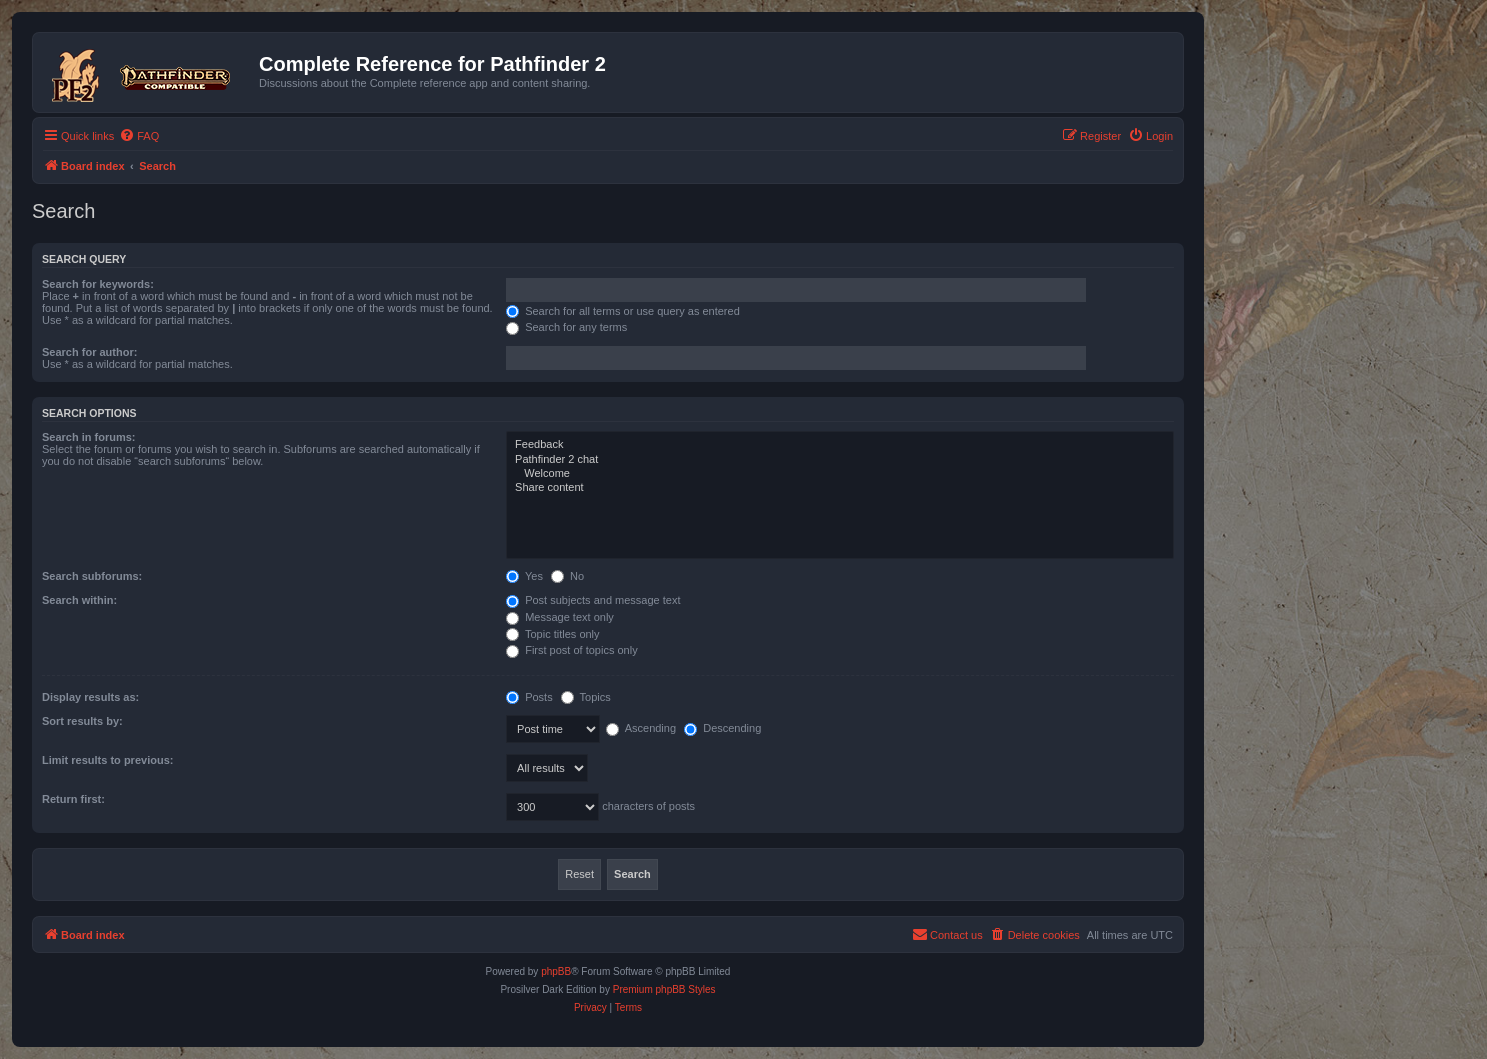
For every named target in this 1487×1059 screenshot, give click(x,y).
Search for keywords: (98, 284)
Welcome (840, 474)
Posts (529, 697)
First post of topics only (572, 650)
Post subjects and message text (593, 600)
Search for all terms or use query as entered (623, 311)
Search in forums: (89, 437)
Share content (840, 488)
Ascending (641, 728)
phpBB (556, 971)
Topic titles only (552, 634)
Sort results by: (82, 721)
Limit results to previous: (107, 760)
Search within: (79, 600)
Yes (524, 576)
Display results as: (90, 697)
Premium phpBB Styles (664, 989)
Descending (722, 728)
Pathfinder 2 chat (840, 460)
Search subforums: (92, 576)
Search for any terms (566, 327)
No (567, 576)
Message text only (560, 617)
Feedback (840, 445)
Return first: (73, 799)
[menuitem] (139, 136)
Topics (586, 697)
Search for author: (89, 352)
